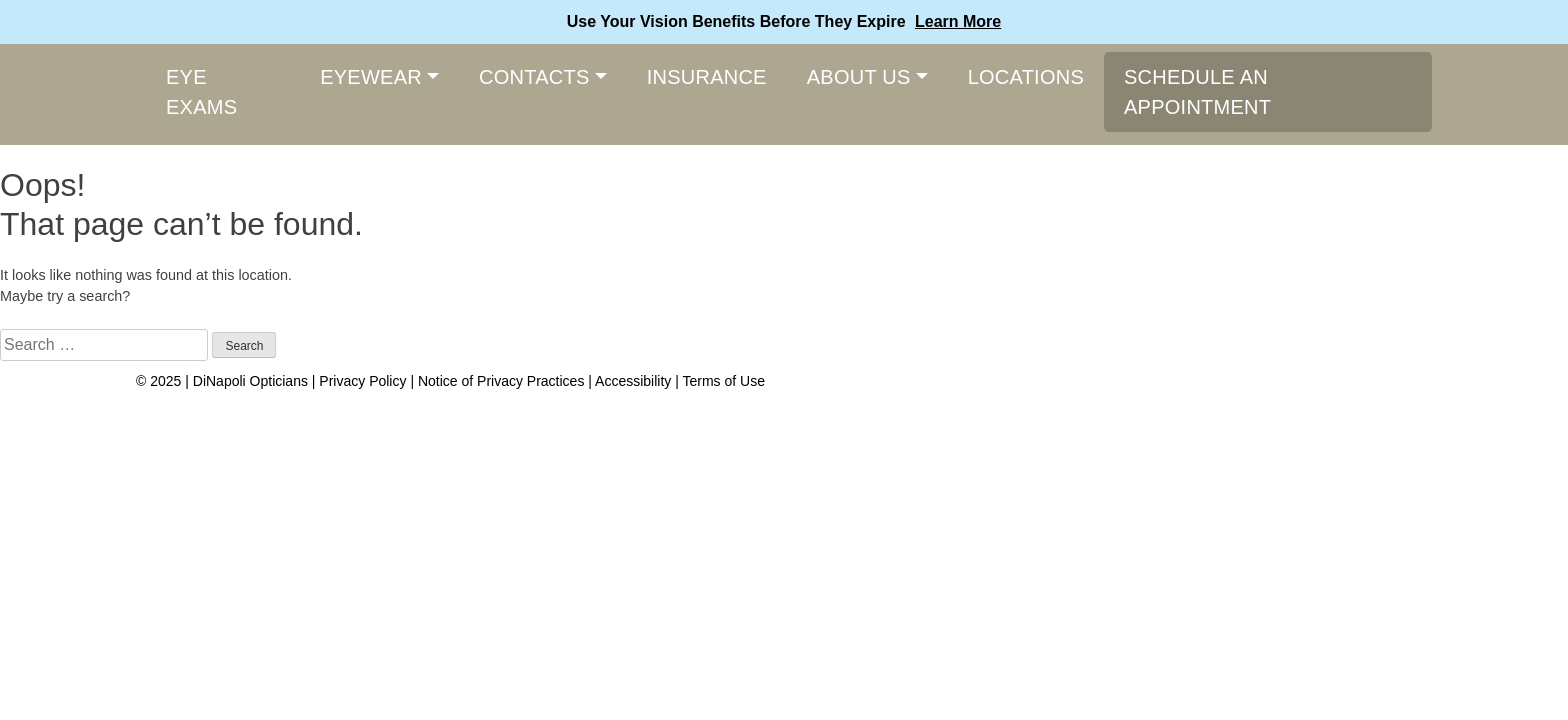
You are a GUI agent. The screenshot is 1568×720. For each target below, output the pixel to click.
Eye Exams (201, 92)
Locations (1026, 77)
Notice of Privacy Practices (501, 381)
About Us (859, 77)
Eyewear (371, 77)
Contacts (534, 77)
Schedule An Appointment (1197, 92)
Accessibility (633, 381)
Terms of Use (723, 381)
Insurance (707, 77)
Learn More (958, 21)
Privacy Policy (364, 381)
